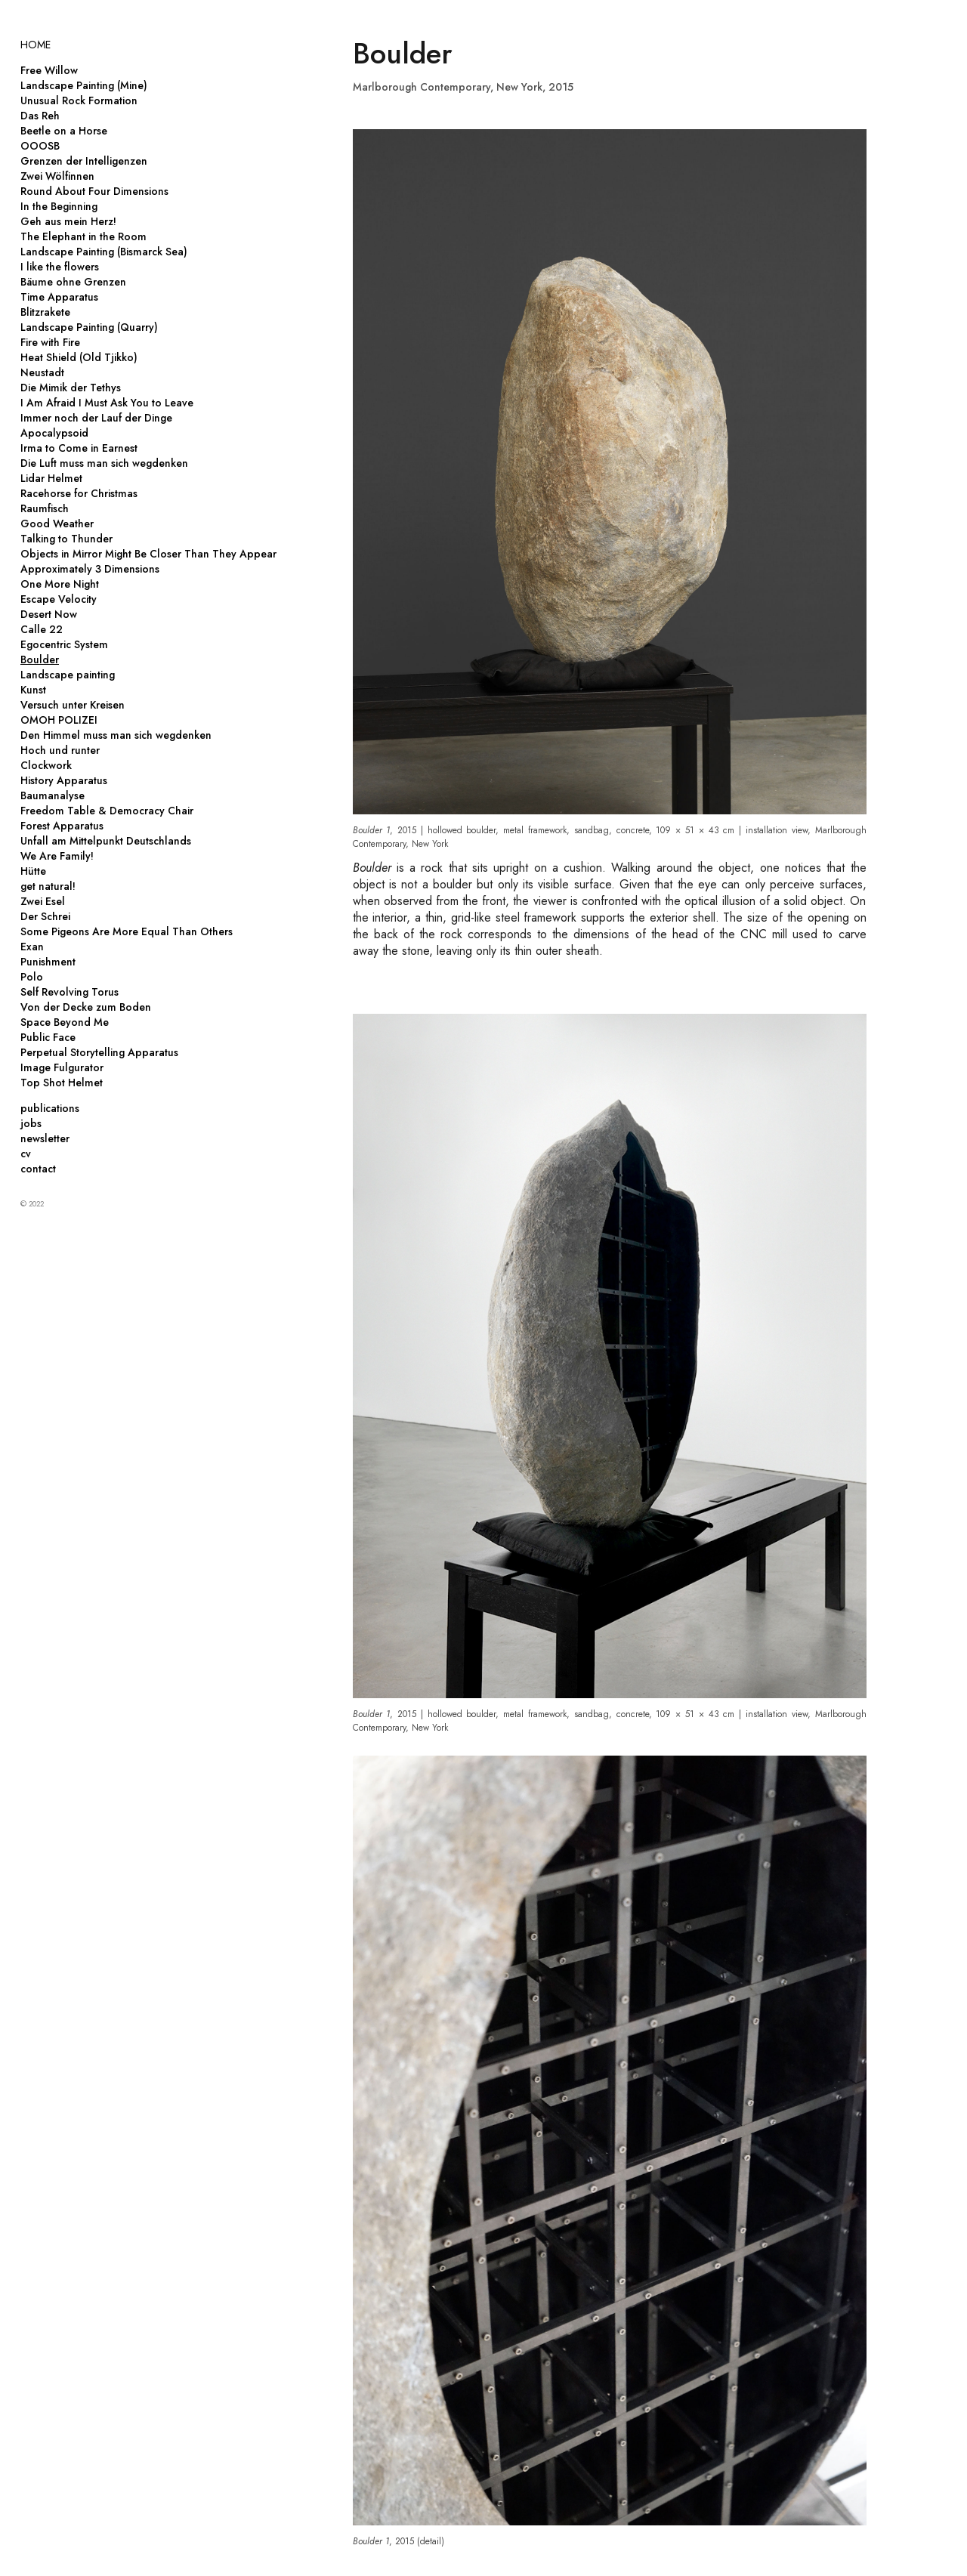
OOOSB (40, 145)
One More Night (59, 583)
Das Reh (40, 115)
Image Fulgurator (61, 1067)
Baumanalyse (52, 795)
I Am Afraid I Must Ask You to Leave (106, 402)
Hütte (33, 871)
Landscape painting (67, 674)
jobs (31, 1123)
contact (38, 1168)
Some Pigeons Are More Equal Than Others (126, 931)
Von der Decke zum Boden (85, 1007)
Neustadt (42, 372)
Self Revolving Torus (69, 991)
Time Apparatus (59, 296)
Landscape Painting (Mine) (83, 85)
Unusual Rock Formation (78, 100)
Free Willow (49, 70)
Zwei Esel (42, 901)
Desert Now (48, 614)
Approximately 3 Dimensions (89, 568)
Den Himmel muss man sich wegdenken (116, 735)
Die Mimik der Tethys (70, 387)
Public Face (48, 1037)
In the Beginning (58, 206)
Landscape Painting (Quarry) (89, 327)
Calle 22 (41, 629)
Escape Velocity (58, 599)
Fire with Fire (50, 342)
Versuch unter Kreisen (72, 704)
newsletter (45, 1138)
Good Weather (57, 523)
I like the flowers (59, 266)
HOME (35, 44)
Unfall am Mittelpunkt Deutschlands (105, 840)
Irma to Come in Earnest (78, 448)
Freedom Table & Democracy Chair (106, 810)
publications (49, 1108)
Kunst (33, 689)
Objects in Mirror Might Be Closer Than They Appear (148, 553)
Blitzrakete (45, 312)
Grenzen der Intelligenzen (83, 160)
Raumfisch (44, 508)
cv (25, 1153)
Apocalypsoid (54, 432)
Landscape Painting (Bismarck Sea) (103, 251)
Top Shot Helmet (61, 1082)
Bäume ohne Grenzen (73, 281)
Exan (32, 946)
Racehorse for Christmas (78, 493)
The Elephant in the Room (83, 236)
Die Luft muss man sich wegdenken (104, 463)
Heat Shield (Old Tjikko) (78, 357)
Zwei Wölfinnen (57, 176)
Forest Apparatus (61, 825)
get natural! (48, 886)
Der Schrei (45, 916)
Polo (31, 976)
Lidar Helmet (51, 478)
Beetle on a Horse (63, 130)
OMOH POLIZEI (58, 719)
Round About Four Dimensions (94, 191)
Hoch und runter (60, 750)
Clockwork (46, 765)
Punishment (48, 961)
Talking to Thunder (66, 538)
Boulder (39, 659)
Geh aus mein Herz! (68, 221)
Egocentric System (64, 644)
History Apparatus (63, 780)
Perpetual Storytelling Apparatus (99, 1052)
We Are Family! (57, 855)
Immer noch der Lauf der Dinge (96, 417)
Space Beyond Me (64, 1022)
